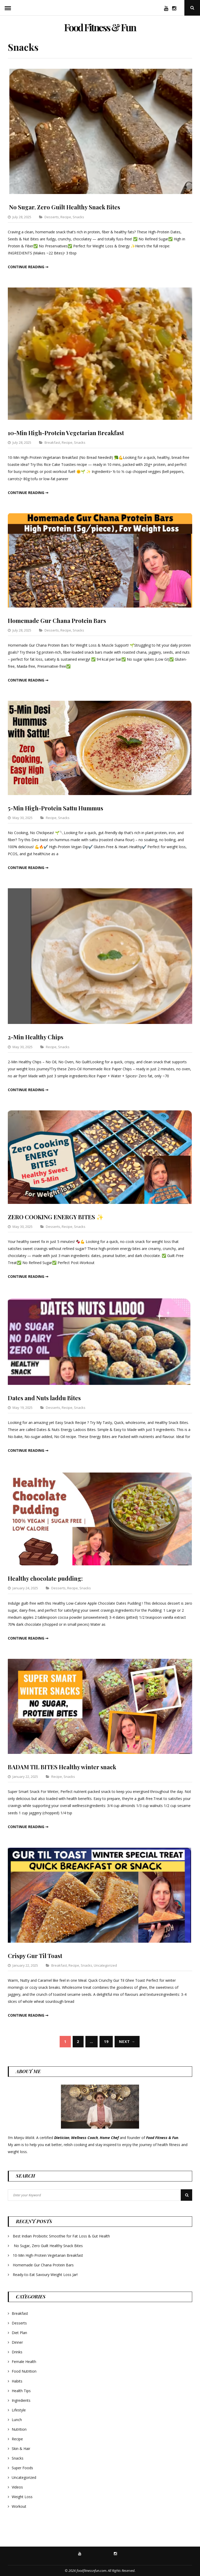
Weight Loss (22, 2496)
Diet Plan (19, 2332)
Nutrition (19, 2429)
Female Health (24, 2361)
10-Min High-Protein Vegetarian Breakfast (72, 432)
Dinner (17, 2342)
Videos (17, 2487)
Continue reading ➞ (28, 266)
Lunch (17, 2419)
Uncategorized (105, 1965)
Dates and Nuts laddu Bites (47, 1397)
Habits (17, 2381)
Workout (19, 2506)
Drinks (17, 2351)
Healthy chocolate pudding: (49, 1578)
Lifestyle (19, 2410)
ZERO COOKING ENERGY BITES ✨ (60, 1216)
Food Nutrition (24, 2371)
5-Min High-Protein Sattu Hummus (60, 808)
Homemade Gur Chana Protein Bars (61, 620)
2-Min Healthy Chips (39, 1037)
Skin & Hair (21, 2448)
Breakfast (52, 442)
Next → (127, 2041)
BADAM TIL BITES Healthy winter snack (67, 1766)
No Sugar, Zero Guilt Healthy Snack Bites (70, 207)
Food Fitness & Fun (100, 25)
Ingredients (21, 2400)
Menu (8, 8)
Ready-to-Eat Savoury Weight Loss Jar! (45, 2274)
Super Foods (22, 2467)
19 (106, 2041)
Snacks (78, 217)
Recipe (65, 217)
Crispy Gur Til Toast (37, 1955)
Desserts (52, 217)
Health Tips (21, 2390)
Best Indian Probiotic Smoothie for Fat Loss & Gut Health (61, 2236)
